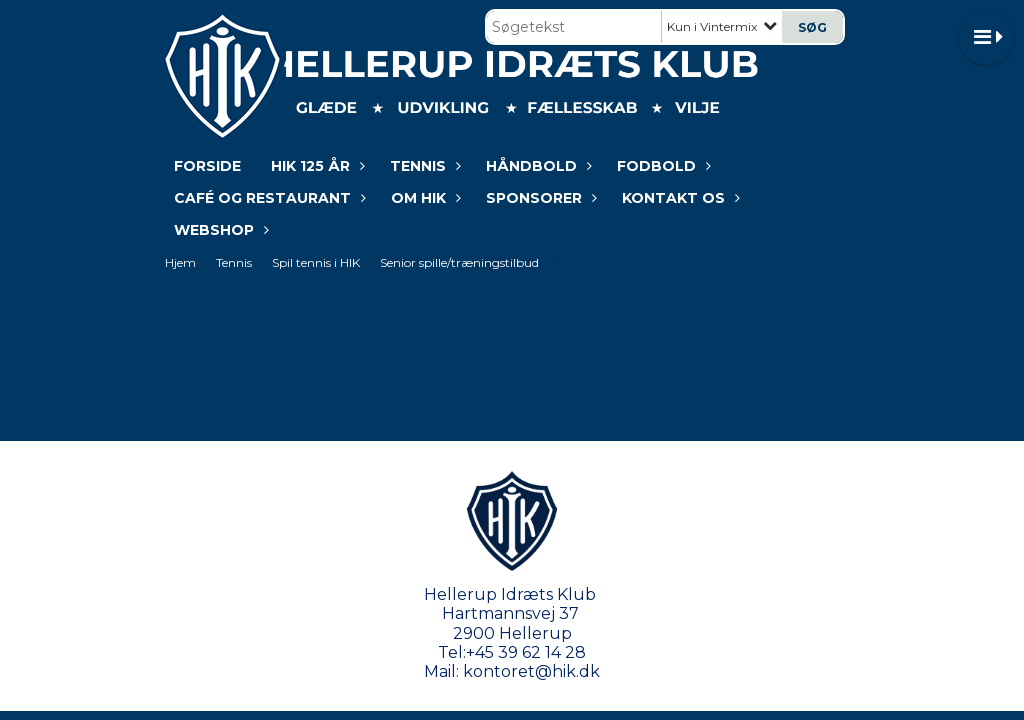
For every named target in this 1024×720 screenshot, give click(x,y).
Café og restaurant (267, 198)
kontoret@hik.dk (531, 671)
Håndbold (536, 166)
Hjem (180, 262)
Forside (207, 166)
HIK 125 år (315, 166)
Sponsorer (539, 198)
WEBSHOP (219, 230)
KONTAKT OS (678, 198)
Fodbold (661, 166)
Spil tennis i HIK (316, 262)
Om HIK (423, 198)
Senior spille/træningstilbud (459, 262)
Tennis (423, 166)
